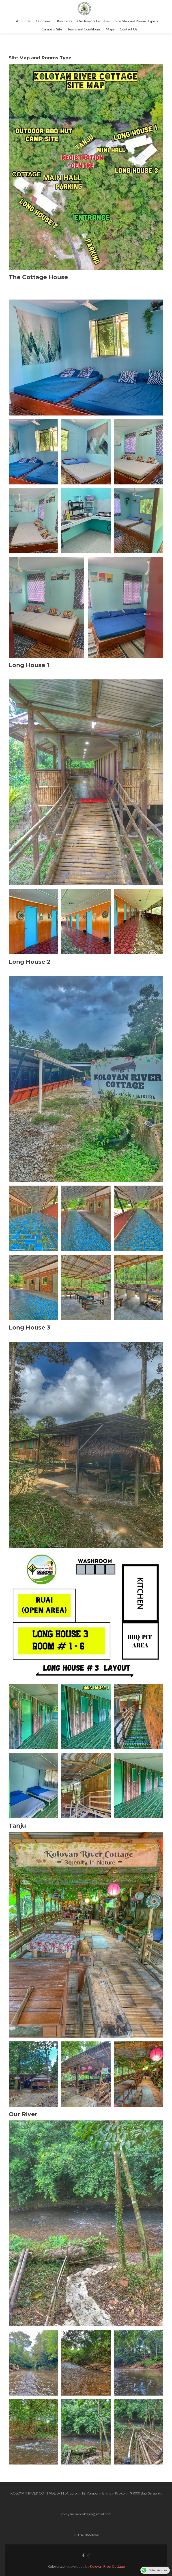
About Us (23, 21)
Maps (110, 29)
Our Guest (44, 21)
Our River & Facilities (93, 21)
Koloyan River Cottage (107, 2566)
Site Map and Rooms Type (135, 21)
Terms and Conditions (84, 29)
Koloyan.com (57, 2566)
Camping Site (52, 29)
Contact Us (128, 29)
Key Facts (64, 21)
